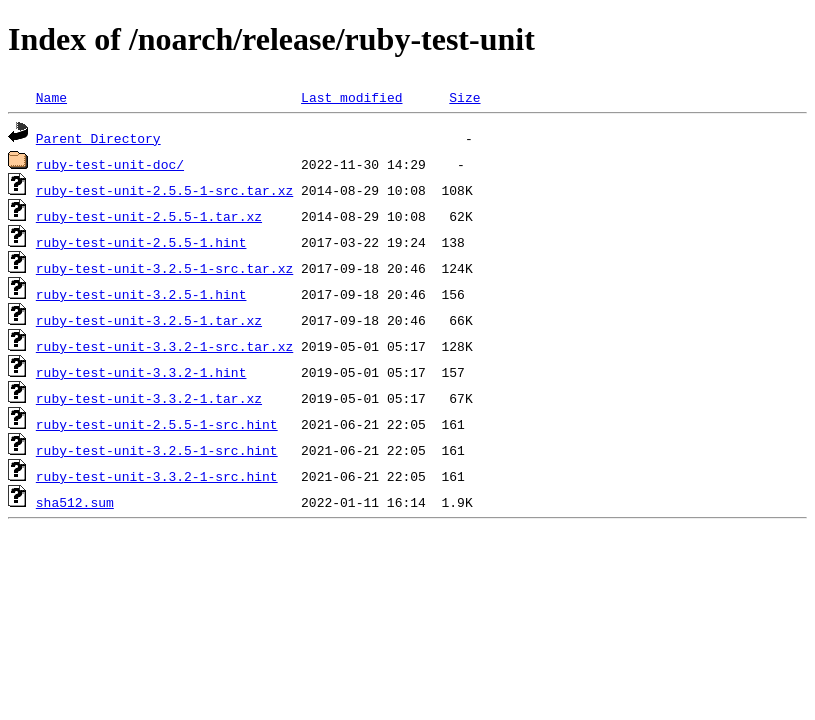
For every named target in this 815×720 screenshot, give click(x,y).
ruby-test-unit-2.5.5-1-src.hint (157, 424)
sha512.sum (75, 502)
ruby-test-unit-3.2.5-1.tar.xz (149, 320)
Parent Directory (98, 138)
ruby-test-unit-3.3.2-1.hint (141, 372)
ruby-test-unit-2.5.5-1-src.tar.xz (164, 190)
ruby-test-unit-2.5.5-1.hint (141, 242)
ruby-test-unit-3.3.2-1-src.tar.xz (164, 346)
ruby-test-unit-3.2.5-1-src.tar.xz (164, 268)
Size (464, 97)
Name (51, 97)
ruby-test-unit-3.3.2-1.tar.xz (149, 398)
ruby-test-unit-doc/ (110, 164)
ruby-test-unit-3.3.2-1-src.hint (157, 476)
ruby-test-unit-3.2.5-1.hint (141, 294)
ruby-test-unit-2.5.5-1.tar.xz (149, 216)
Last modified (351, 97)
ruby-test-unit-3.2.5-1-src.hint (157, 450)
